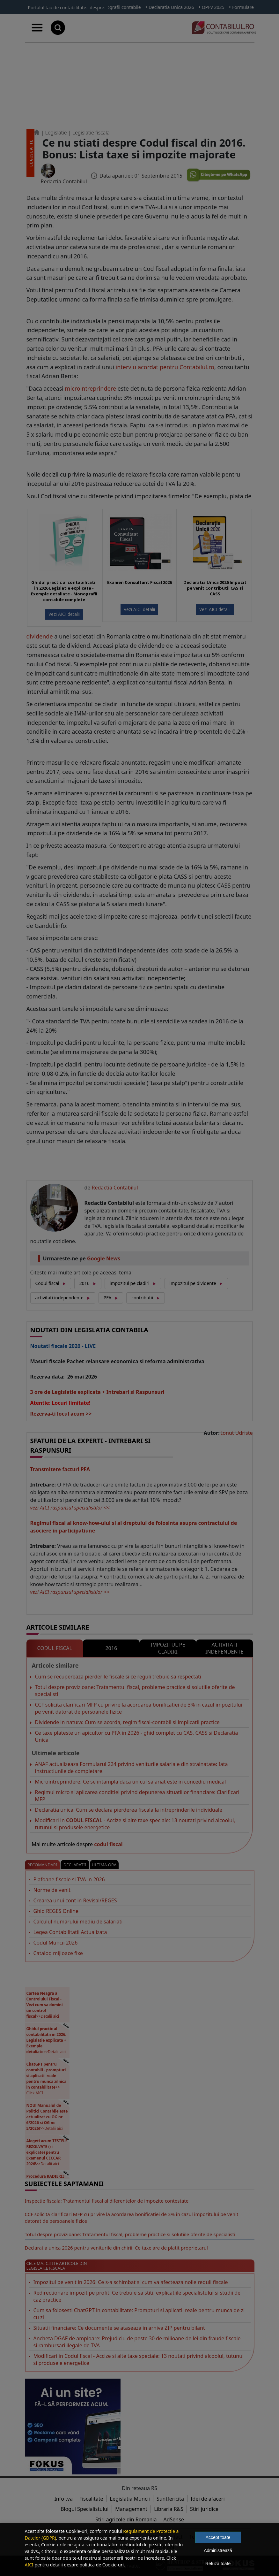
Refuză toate (218, 2563)
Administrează (218, 2550)
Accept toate (218, 2537)
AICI (29, 2565)
